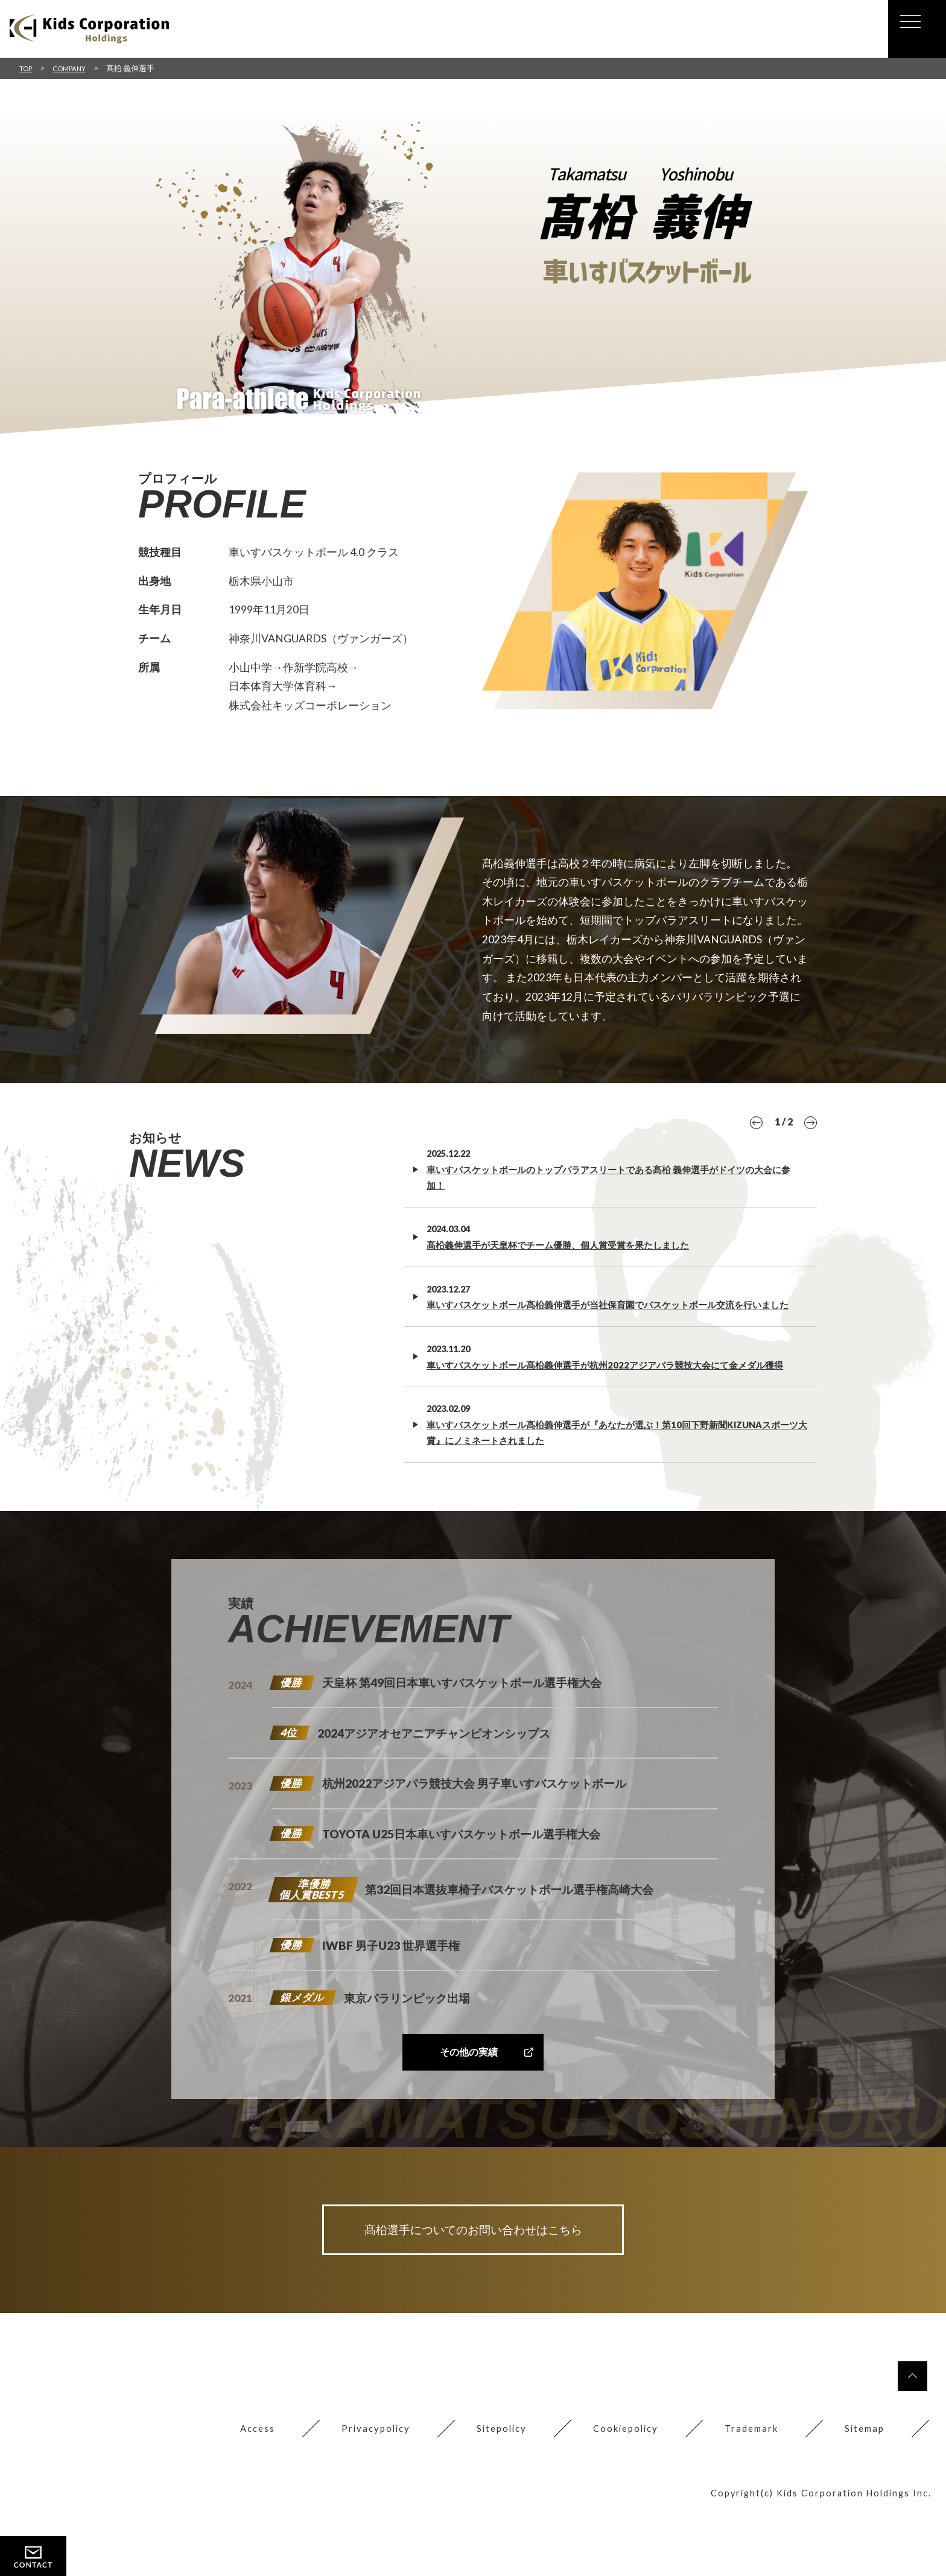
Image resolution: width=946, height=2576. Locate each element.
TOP (27, 68)
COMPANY (75, 68)
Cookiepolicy (617, 2484)
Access (239, 2484)
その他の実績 (468, 2097)
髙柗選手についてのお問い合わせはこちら (473, 2277)
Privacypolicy (360, 2484)
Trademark (747, 2484)
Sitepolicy (489, 2484)
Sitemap (863, 2484)
